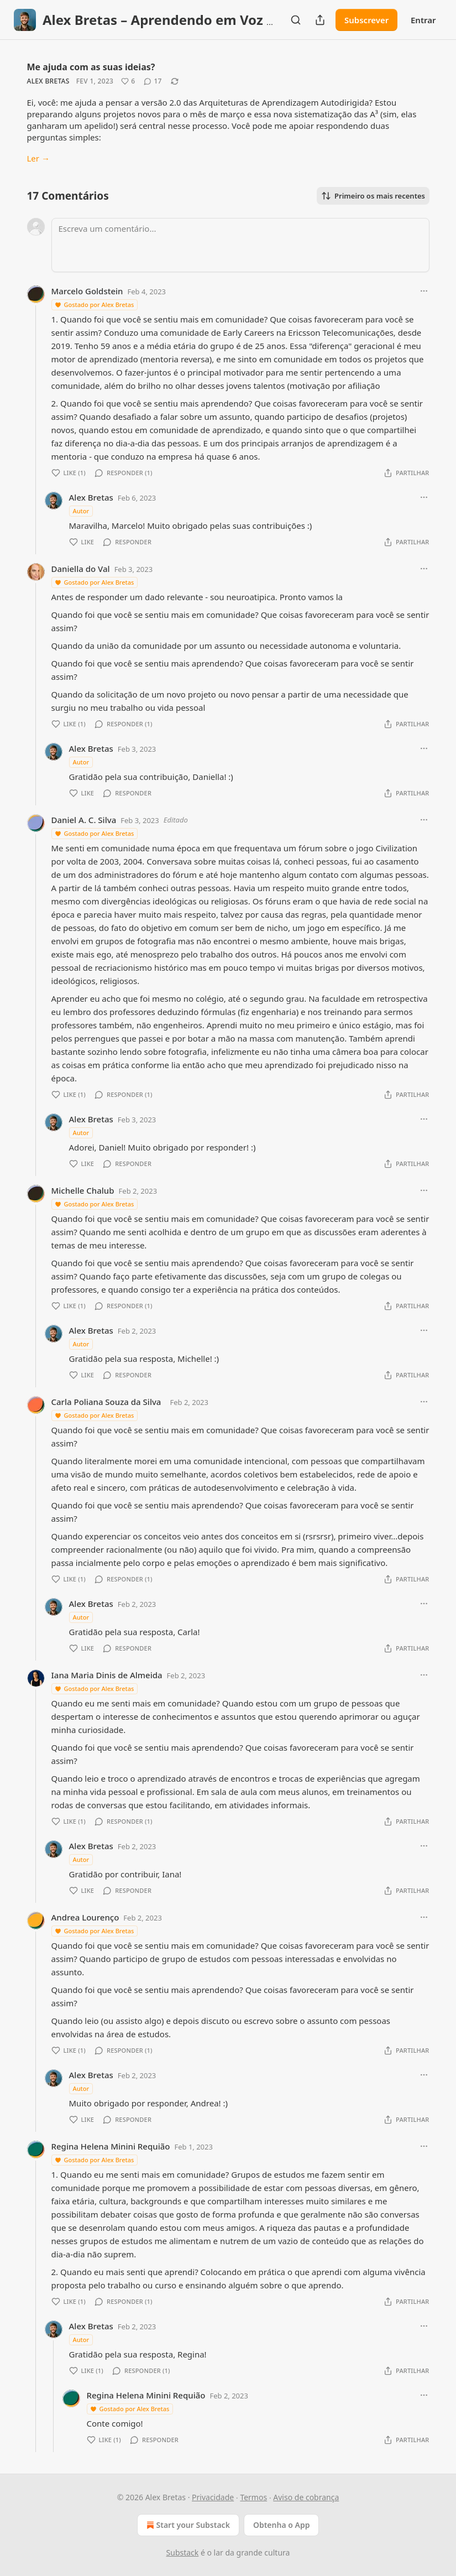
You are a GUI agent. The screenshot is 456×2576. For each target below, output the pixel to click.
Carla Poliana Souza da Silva (106, 1401)
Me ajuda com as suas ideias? (91, 67)
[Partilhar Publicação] (320, 20)
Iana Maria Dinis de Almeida (107, 1674)
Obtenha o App (281, 2525)
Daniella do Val (80, 568)
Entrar (423, 19)
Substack (182, 2552)
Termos (253, 2497)
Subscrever (366, 19)
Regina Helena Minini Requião (110, 2146)
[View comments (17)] (152, 81)
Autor (81, 511)
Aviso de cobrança (306, 2497)
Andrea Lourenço (85, 1917)
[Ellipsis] (424, 291)
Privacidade (213, 2497)
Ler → (38, 158)
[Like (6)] (128, 81)
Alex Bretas (48, 81)
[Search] (296, 20)
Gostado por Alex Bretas (94, 304)
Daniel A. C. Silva (84, 819)
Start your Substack (187, 2525)
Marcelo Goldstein (87, 290)
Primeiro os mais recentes (373, 196)
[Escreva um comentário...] (240, 245)
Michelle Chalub (82, 1190)
